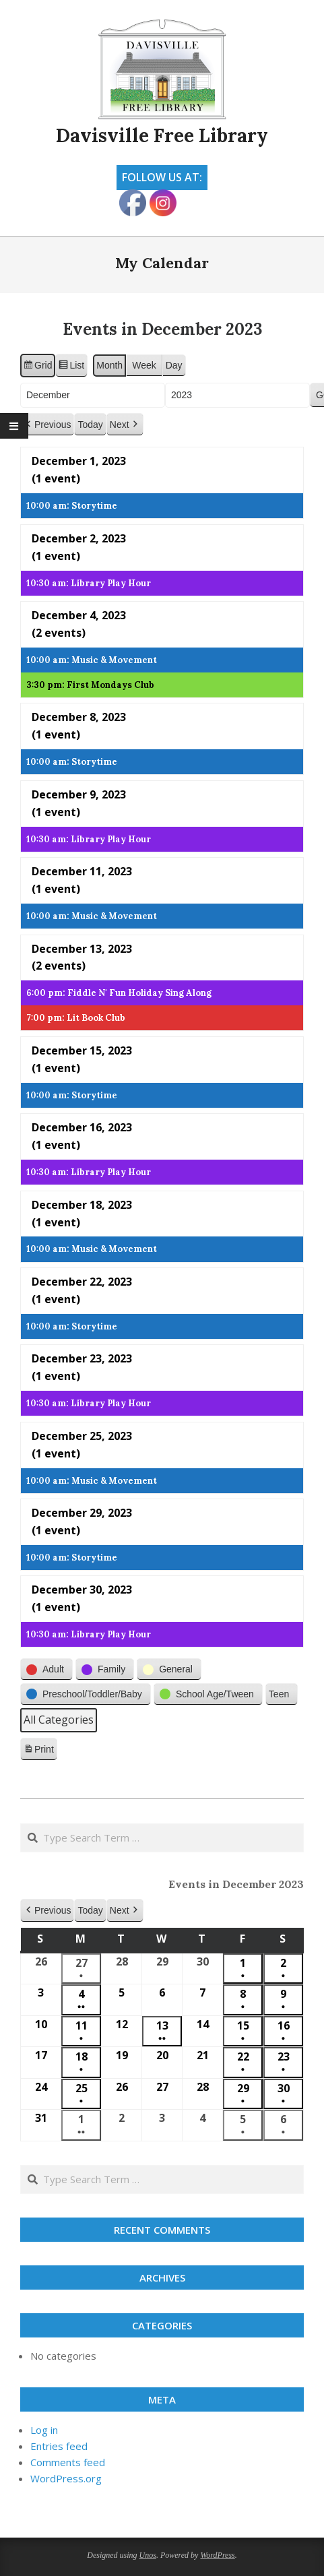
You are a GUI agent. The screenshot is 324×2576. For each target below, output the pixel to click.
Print (38, 1751)
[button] (47, 425)
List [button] (71, 367)
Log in (44, 2430)
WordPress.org (66, 2478)
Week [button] (144, 365)
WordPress (217, 2555)
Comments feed (67, 2462)
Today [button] (89, 424)
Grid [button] (37, 367)
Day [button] (174, 365)
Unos (147, 2555)
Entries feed (59, 2446)
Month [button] (109, 365)
